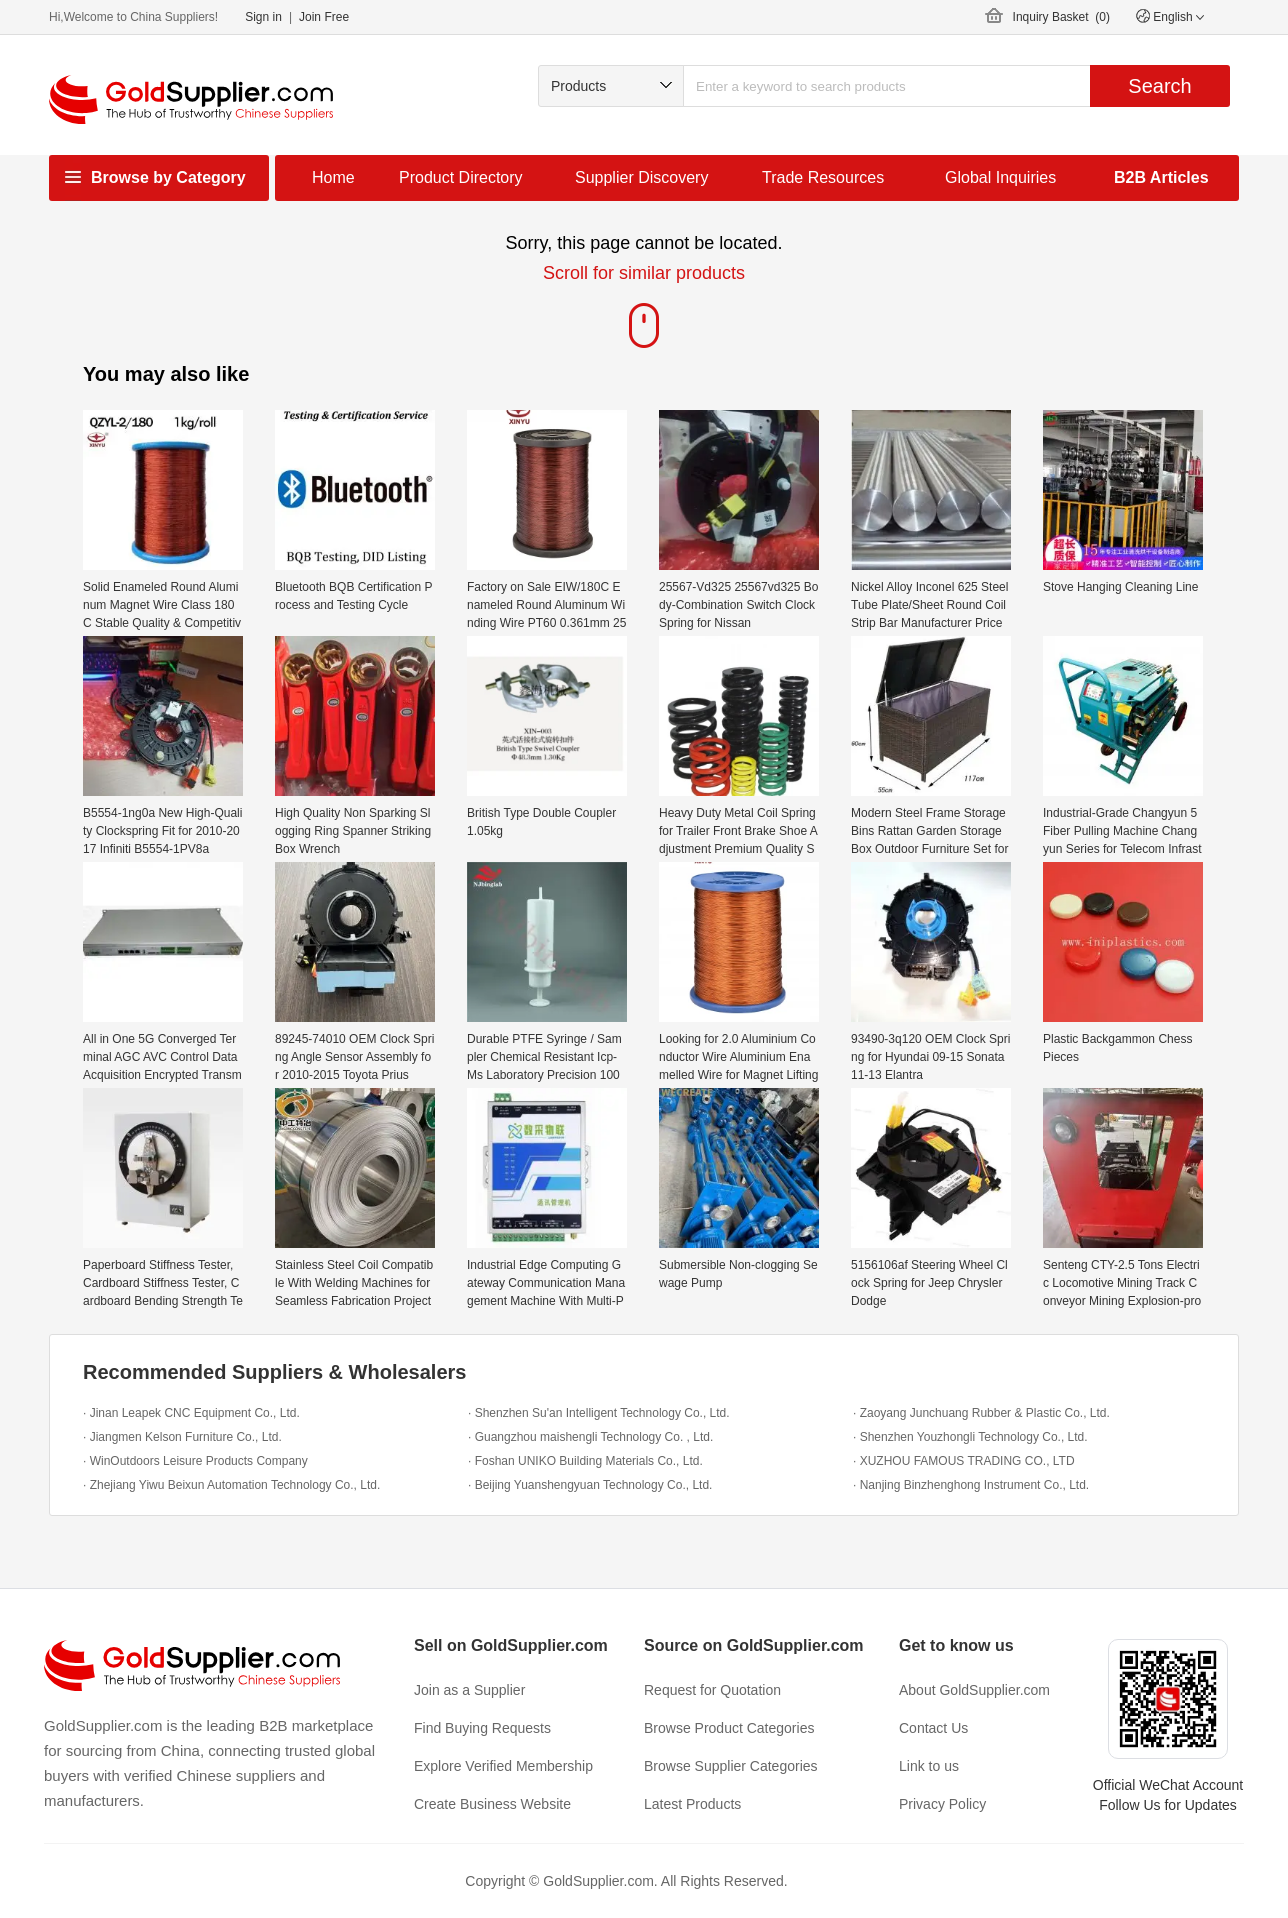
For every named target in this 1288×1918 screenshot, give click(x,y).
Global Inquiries (1000, 177)
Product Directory (461, 177)
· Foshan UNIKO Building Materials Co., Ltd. (585, 1461)
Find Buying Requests (482, 1728)
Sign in (263, 17)
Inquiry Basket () (1061, 17)
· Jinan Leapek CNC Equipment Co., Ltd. (191, 1413)
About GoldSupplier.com (974, 1690)
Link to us (929, 1766)
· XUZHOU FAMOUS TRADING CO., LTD (964, 1461)
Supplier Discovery (641, 177)
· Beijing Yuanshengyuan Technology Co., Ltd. (590, 1485)
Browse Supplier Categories (731, 1766)
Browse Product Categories (729, 1728)
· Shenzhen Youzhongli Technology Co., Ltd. (970, 1437)
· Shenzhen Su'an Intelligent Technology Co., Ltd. (599, 1413)
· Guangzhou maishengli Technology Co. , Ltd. (590, 1437)
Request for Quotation (712, 1690)
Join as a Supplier (469, 1690)
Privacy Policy (942, 1804)
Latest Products (692, 1804)
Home (333, 177)
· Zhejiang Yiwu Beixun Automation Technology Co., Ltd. (231, 1485)
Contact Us (933, 1728)
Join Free (324, 17)
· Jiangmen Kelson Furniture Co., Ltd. (182, 1437)
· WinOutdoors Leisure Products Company (195, 1461)
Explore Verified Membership (503, 1766)
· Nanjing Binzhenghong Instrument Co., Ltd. (971, 1485)
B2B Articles (1161, 177)
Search (1159, 86)
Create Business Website (492, 1804)
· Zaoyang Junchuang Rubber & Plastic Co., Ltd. (981, 1413)
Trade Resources (823, 177)
